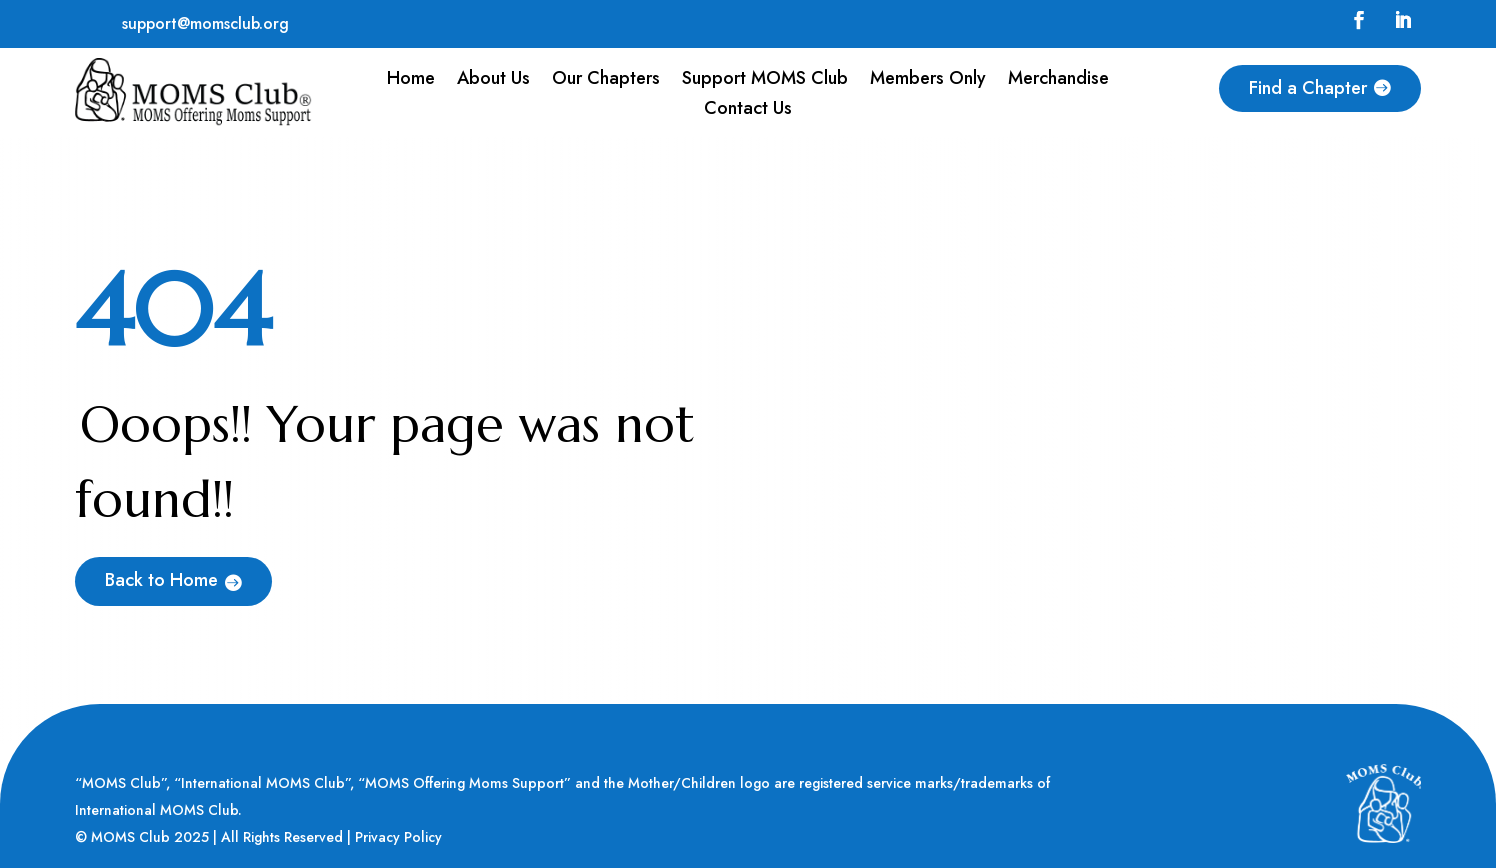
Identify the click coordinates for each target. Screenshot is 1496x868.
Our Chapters (606, 81)
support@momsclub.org (205, 23)
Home (411, 81)
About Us (493, 81)
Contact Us (748, 111)
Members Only (928, 81)
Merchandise (1058, 81)
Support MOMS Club (765, 81)
